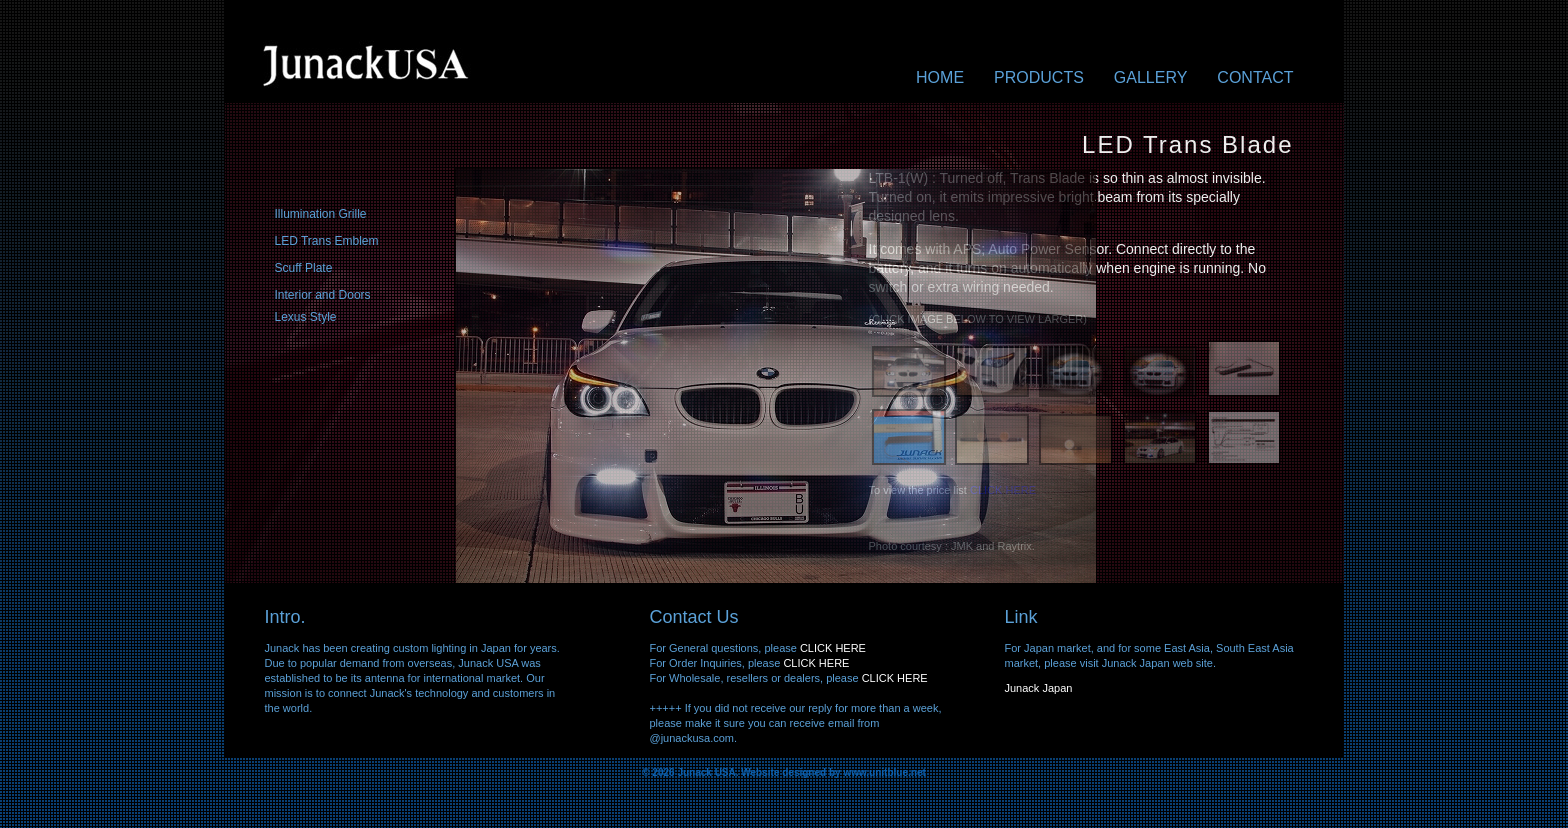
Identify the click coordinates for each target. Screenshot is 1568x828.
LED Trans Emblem (327, 241)
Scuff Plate (304, 268)
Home (940, 78)
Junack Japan (1039, 688)
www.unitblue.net (884, 772)
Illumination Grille (321, 214)
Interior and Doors (323, 295)
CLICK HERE (833, 648)
